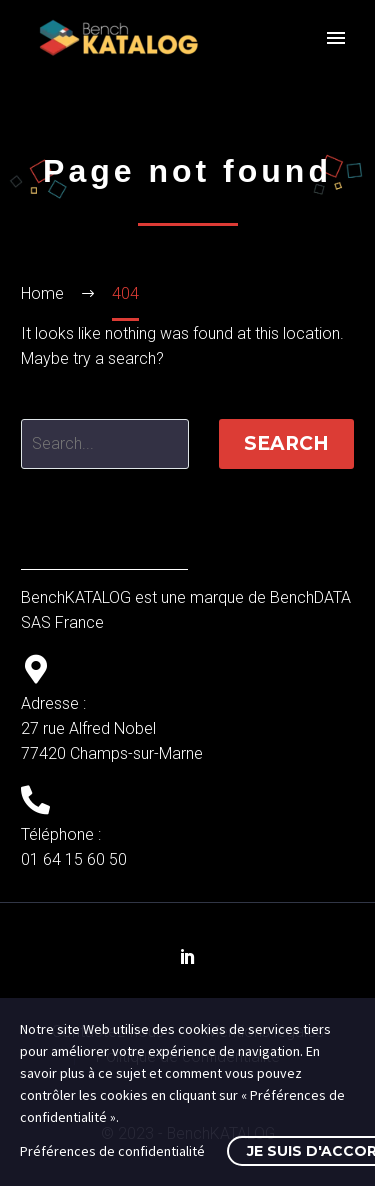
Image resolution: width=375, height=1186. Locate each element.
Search (286, 443)
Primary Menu (336, 38)
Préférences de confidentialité (112, 1151)
